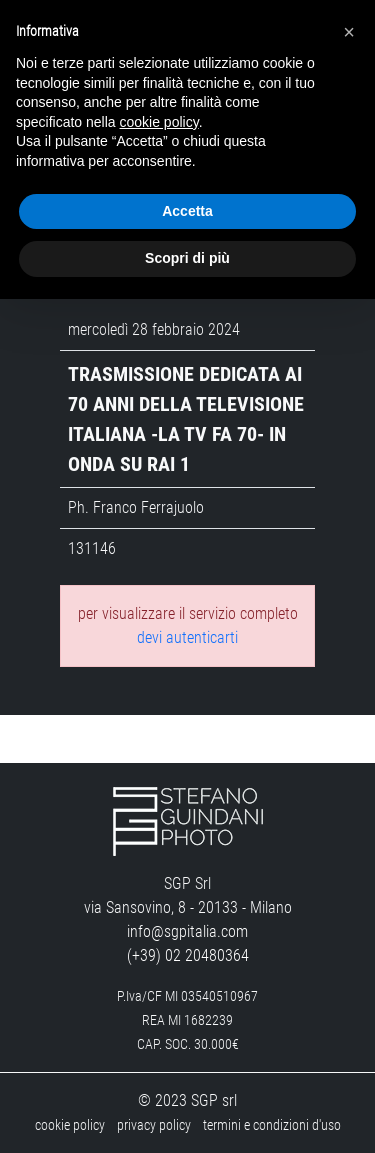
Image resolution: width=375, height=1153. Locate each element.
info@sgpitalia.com (187, 931)
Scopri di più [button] (187, 258)
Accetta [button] (187, 211)
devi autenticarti (187, 637)
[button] (349, 32)
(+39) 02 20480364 (188, 955)
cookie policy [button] (159, 122)
